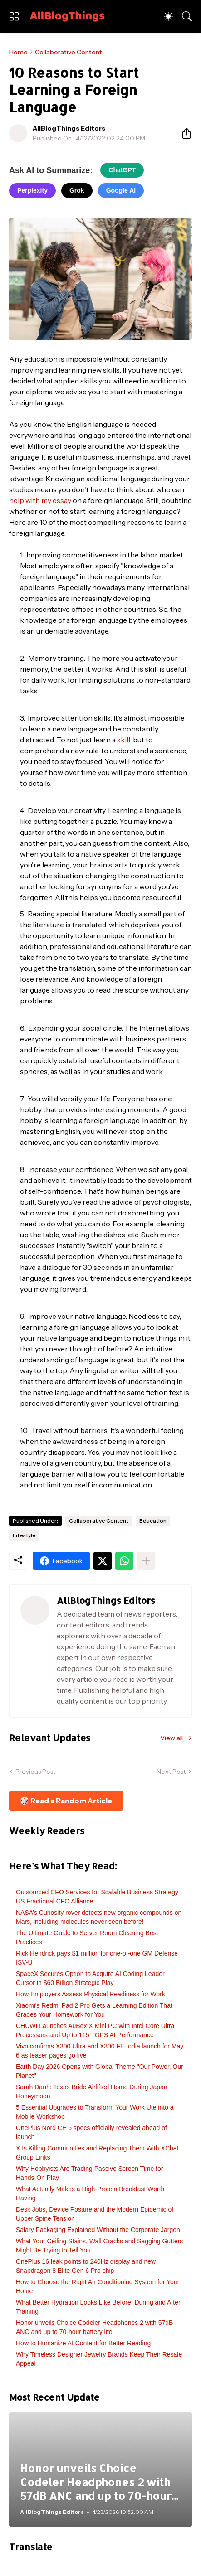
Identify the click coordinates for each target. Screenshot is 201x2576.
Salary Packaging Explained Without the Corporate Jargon (98, 2229)
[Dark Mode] (168, 16)
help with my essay (40, 500)
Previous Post (35, 1771)
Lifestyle (24, 1535)
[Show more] (146, 1561)
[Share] (183, 133)
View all (171, 1738)
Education (153, 1520)
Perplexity (32, 190)
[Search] (187, 16)
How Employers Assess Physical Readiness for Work (90, 1994)
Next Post (171, 1771)
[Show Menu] (14, 16)
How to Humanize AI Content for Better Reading (83, 2343)
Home (18, 52)
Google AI (121, 190)
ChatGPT (122, 170)
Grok (76, 190)
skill (123, 739)
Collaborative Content (68, 52)
